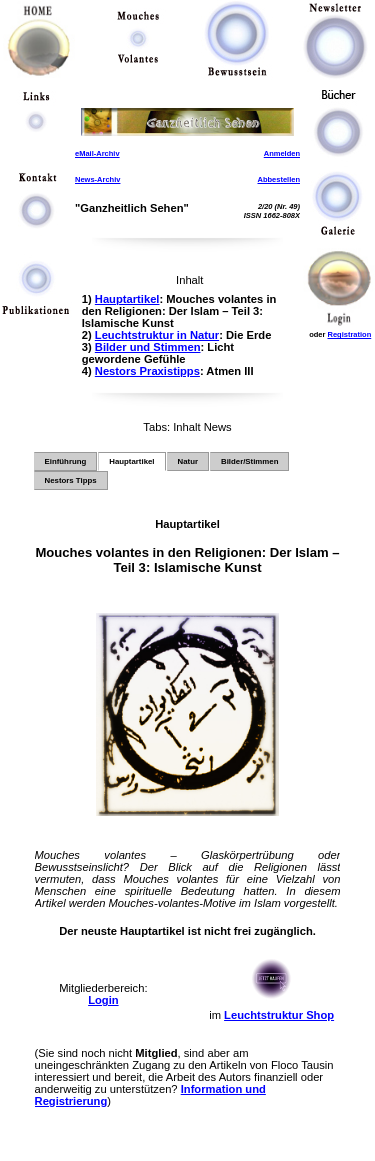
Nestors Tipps (71, 480)
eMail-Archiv (97, 153)
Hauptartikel (127, 299)
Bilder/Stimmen (249, 461)
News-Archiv (97, 179)
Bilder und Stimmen (148, 347)
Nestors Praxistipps (147, 371)
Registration (349, 334)
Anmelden (282, 153)
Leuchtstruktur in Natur (157, 335)
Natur (188, 461)
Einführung (66, 461)
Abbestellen (278, 179)
